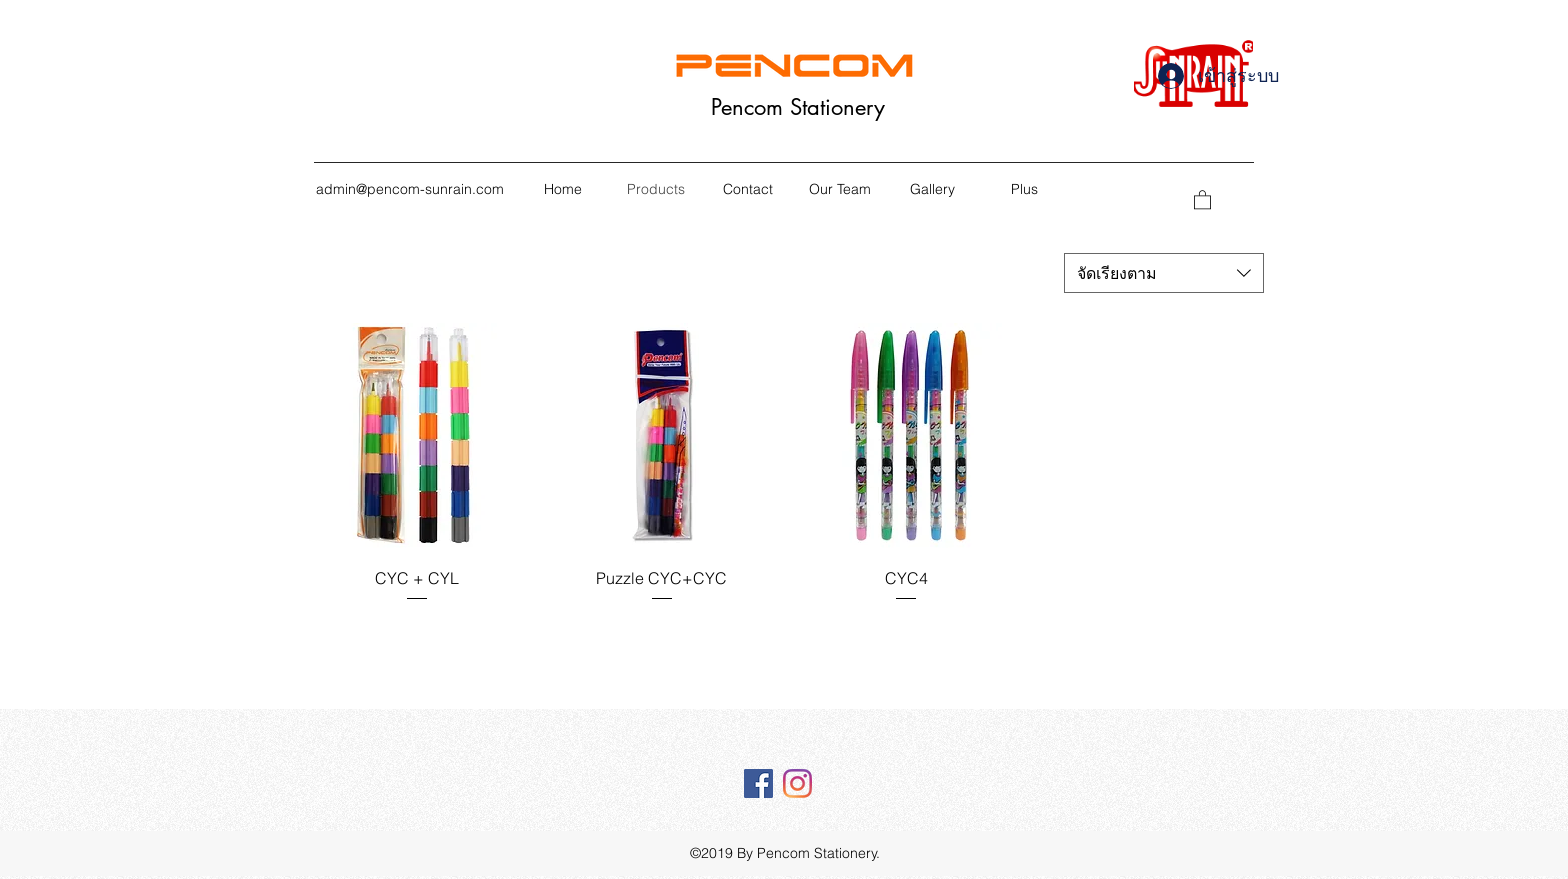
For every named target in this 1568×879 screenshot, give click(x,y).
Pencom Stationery (798, 107)
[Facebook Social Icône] (758, 783)
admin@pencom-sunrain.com (410, 189)
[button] (1202, 199)
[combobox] (1164, 273)
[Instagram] (797, 783)
